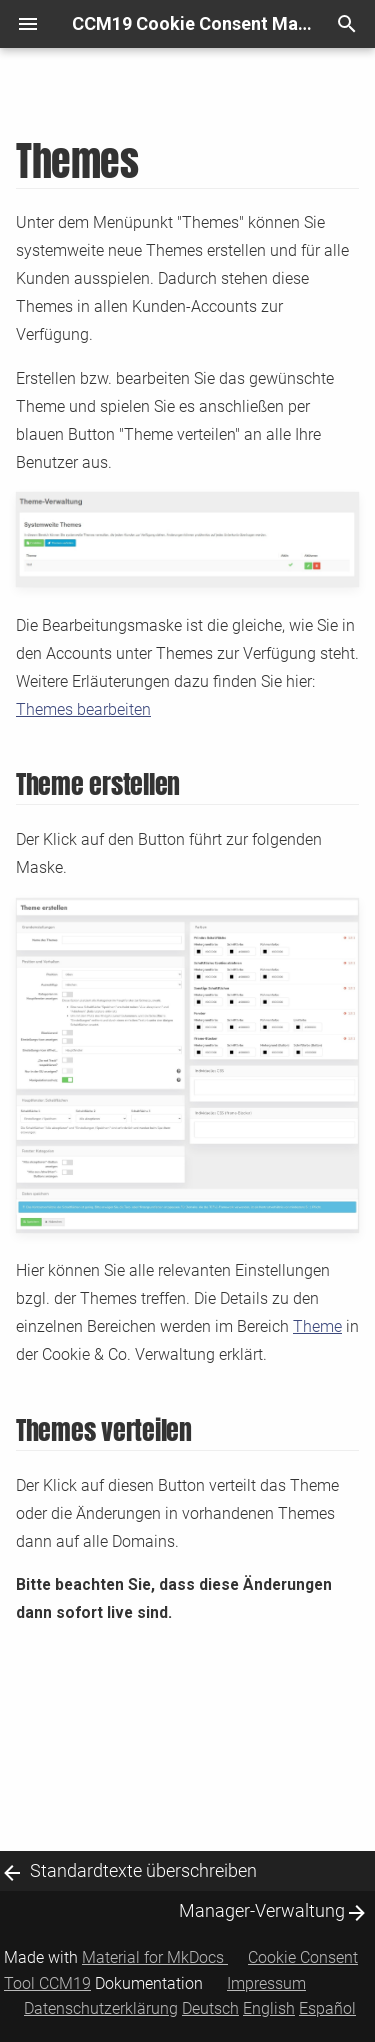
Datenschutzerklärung (101, 2008)
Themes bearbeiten (83, 710)
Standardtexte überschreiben (143, 1870)
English (269, 2008)
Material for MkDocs (155, 1957)
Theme (317, 1327)
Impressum (266, 1983)
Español (327, 2008)
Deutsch (210, 2008)
